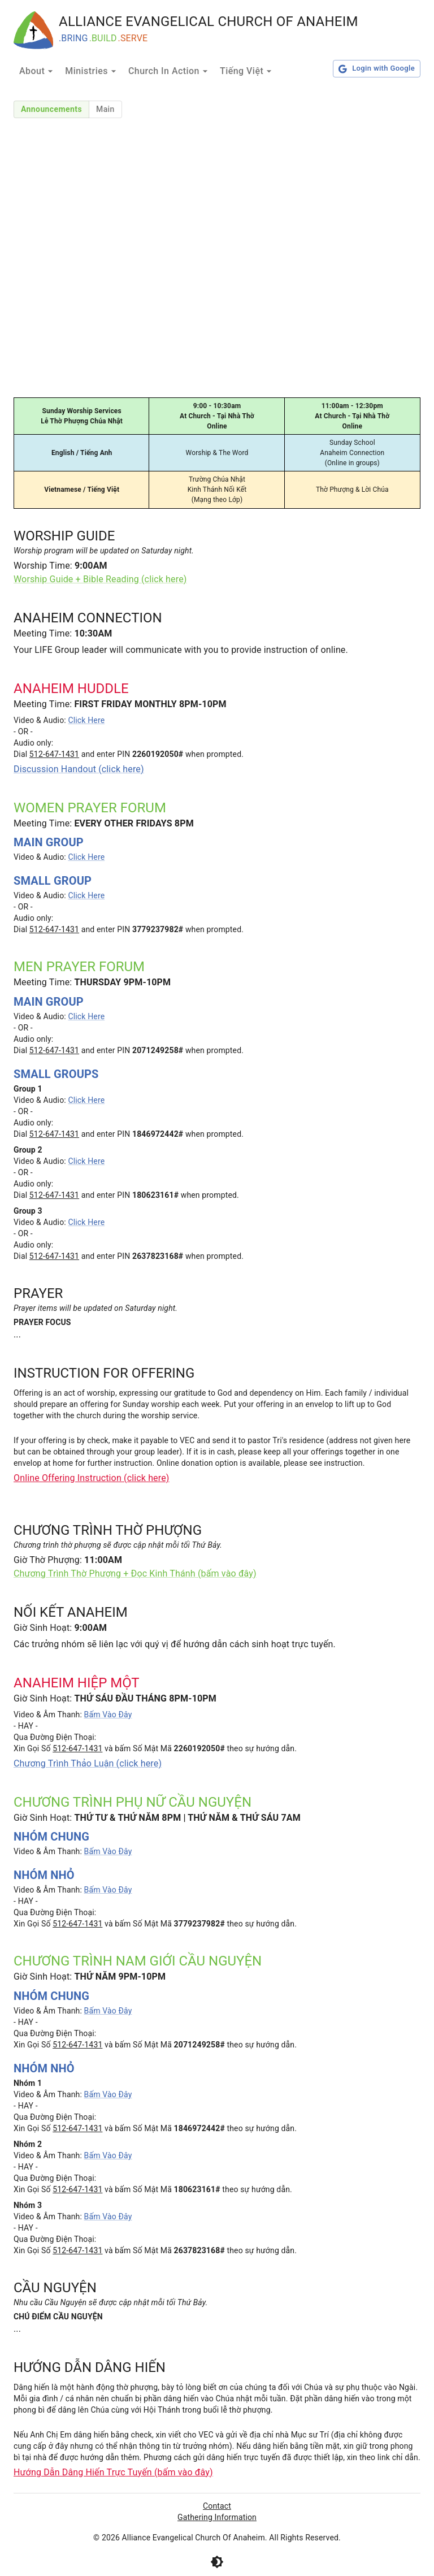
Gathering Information (217, 2517)
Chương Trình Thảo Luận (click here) (88, 1763)
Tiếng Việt (247, 71)
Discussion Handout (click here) (79, 769)
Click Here (86, 720)
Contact (217, 2505)
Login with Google (376, 68)
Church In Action (169, 71)
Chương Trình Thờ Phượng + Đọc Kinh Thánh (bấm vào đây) (135, 1573)
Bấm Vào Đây (108, 1714)
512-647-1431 (54, 754)
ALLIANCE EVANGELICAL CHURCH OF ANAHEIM (208, 21)
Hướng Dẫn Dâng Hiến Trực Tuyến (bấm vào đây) (113, 2472)
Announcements (51, 109)
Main (105, 109)
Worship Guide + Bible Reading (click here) (100, 579)
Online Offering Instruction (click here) (92, 1478)
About (37, 71)
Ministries (92, 71)
